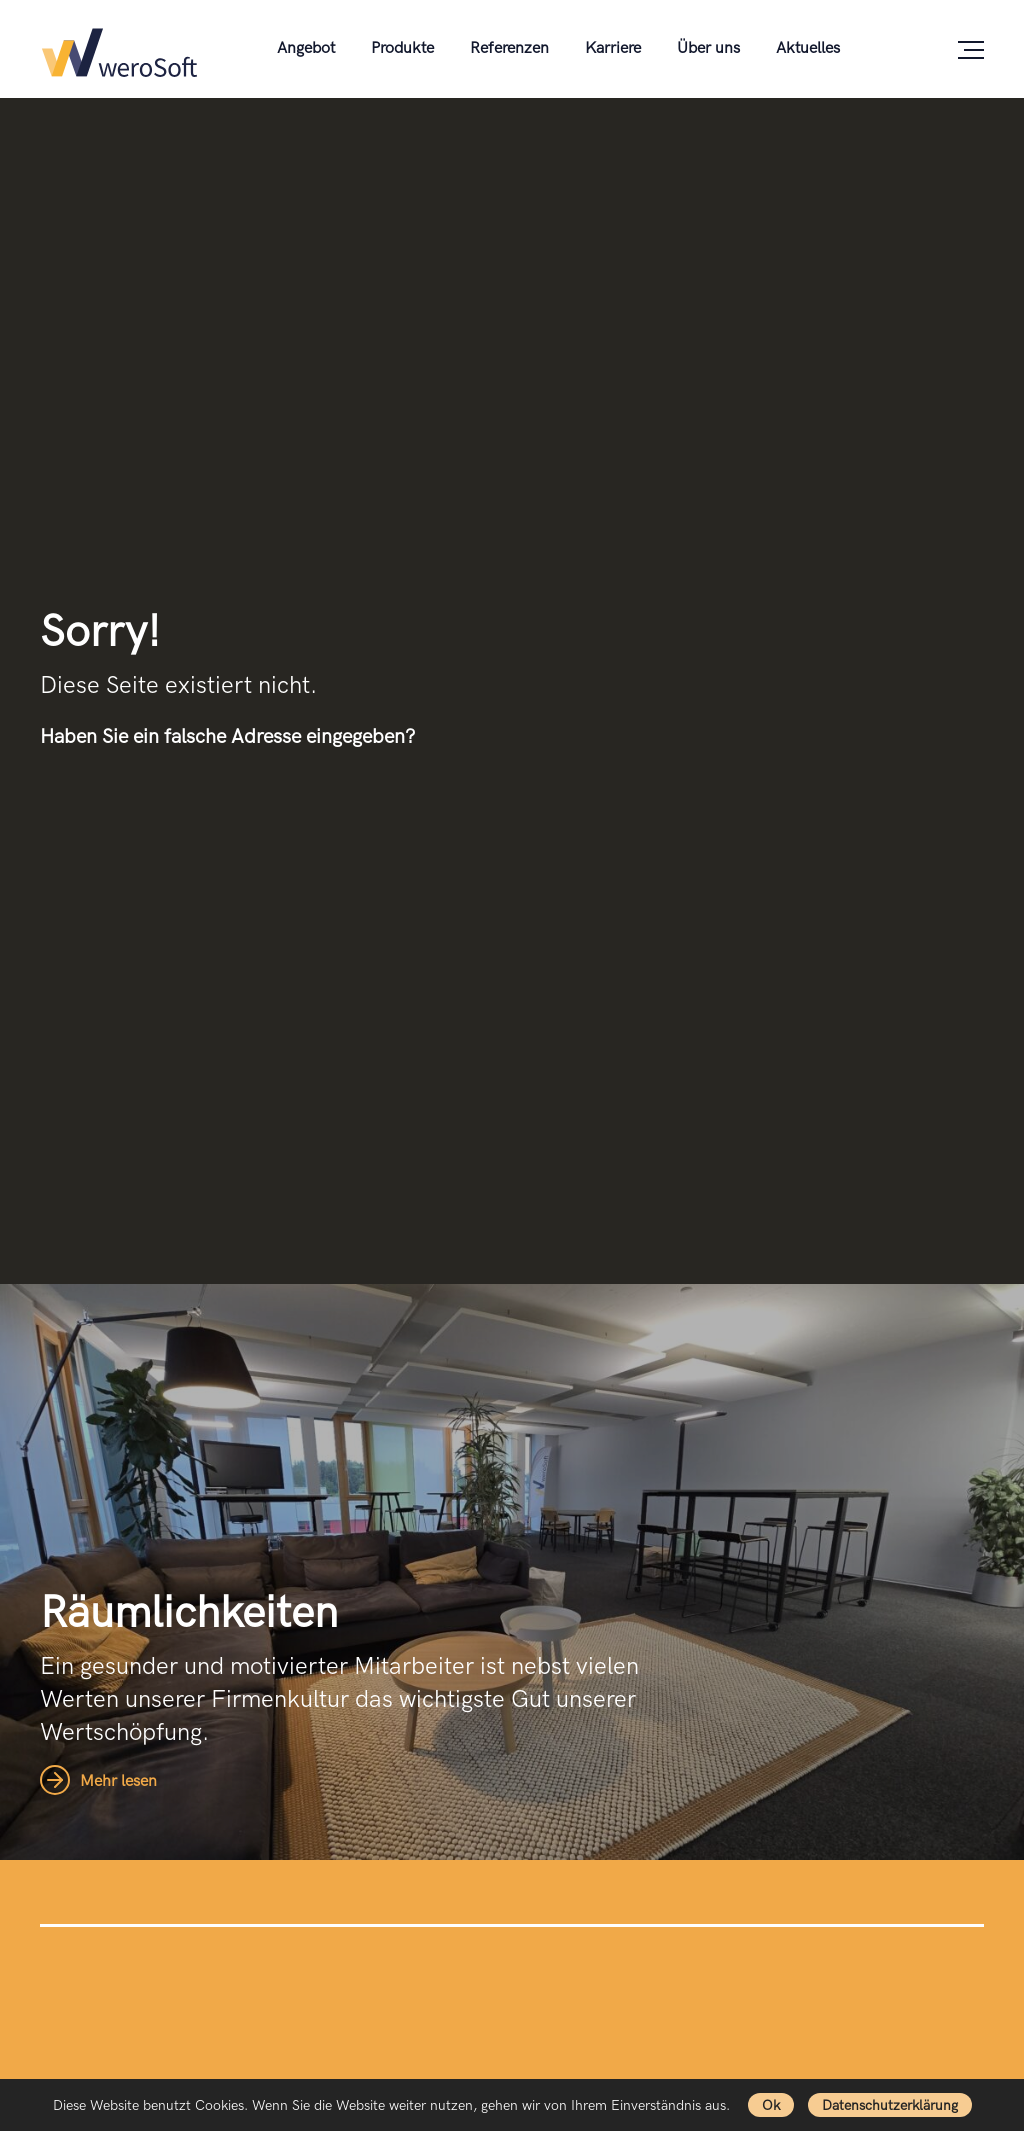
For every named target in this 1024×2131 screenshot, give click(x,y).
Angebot (306, 48)
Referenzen (509, 48)
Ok (771, 2105)
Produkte (402, 48)
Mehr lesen (98, 1781)
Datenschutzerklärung (890, 2105)
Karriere (613, 48)
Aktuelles (808, 48)
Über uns (708, 48)
